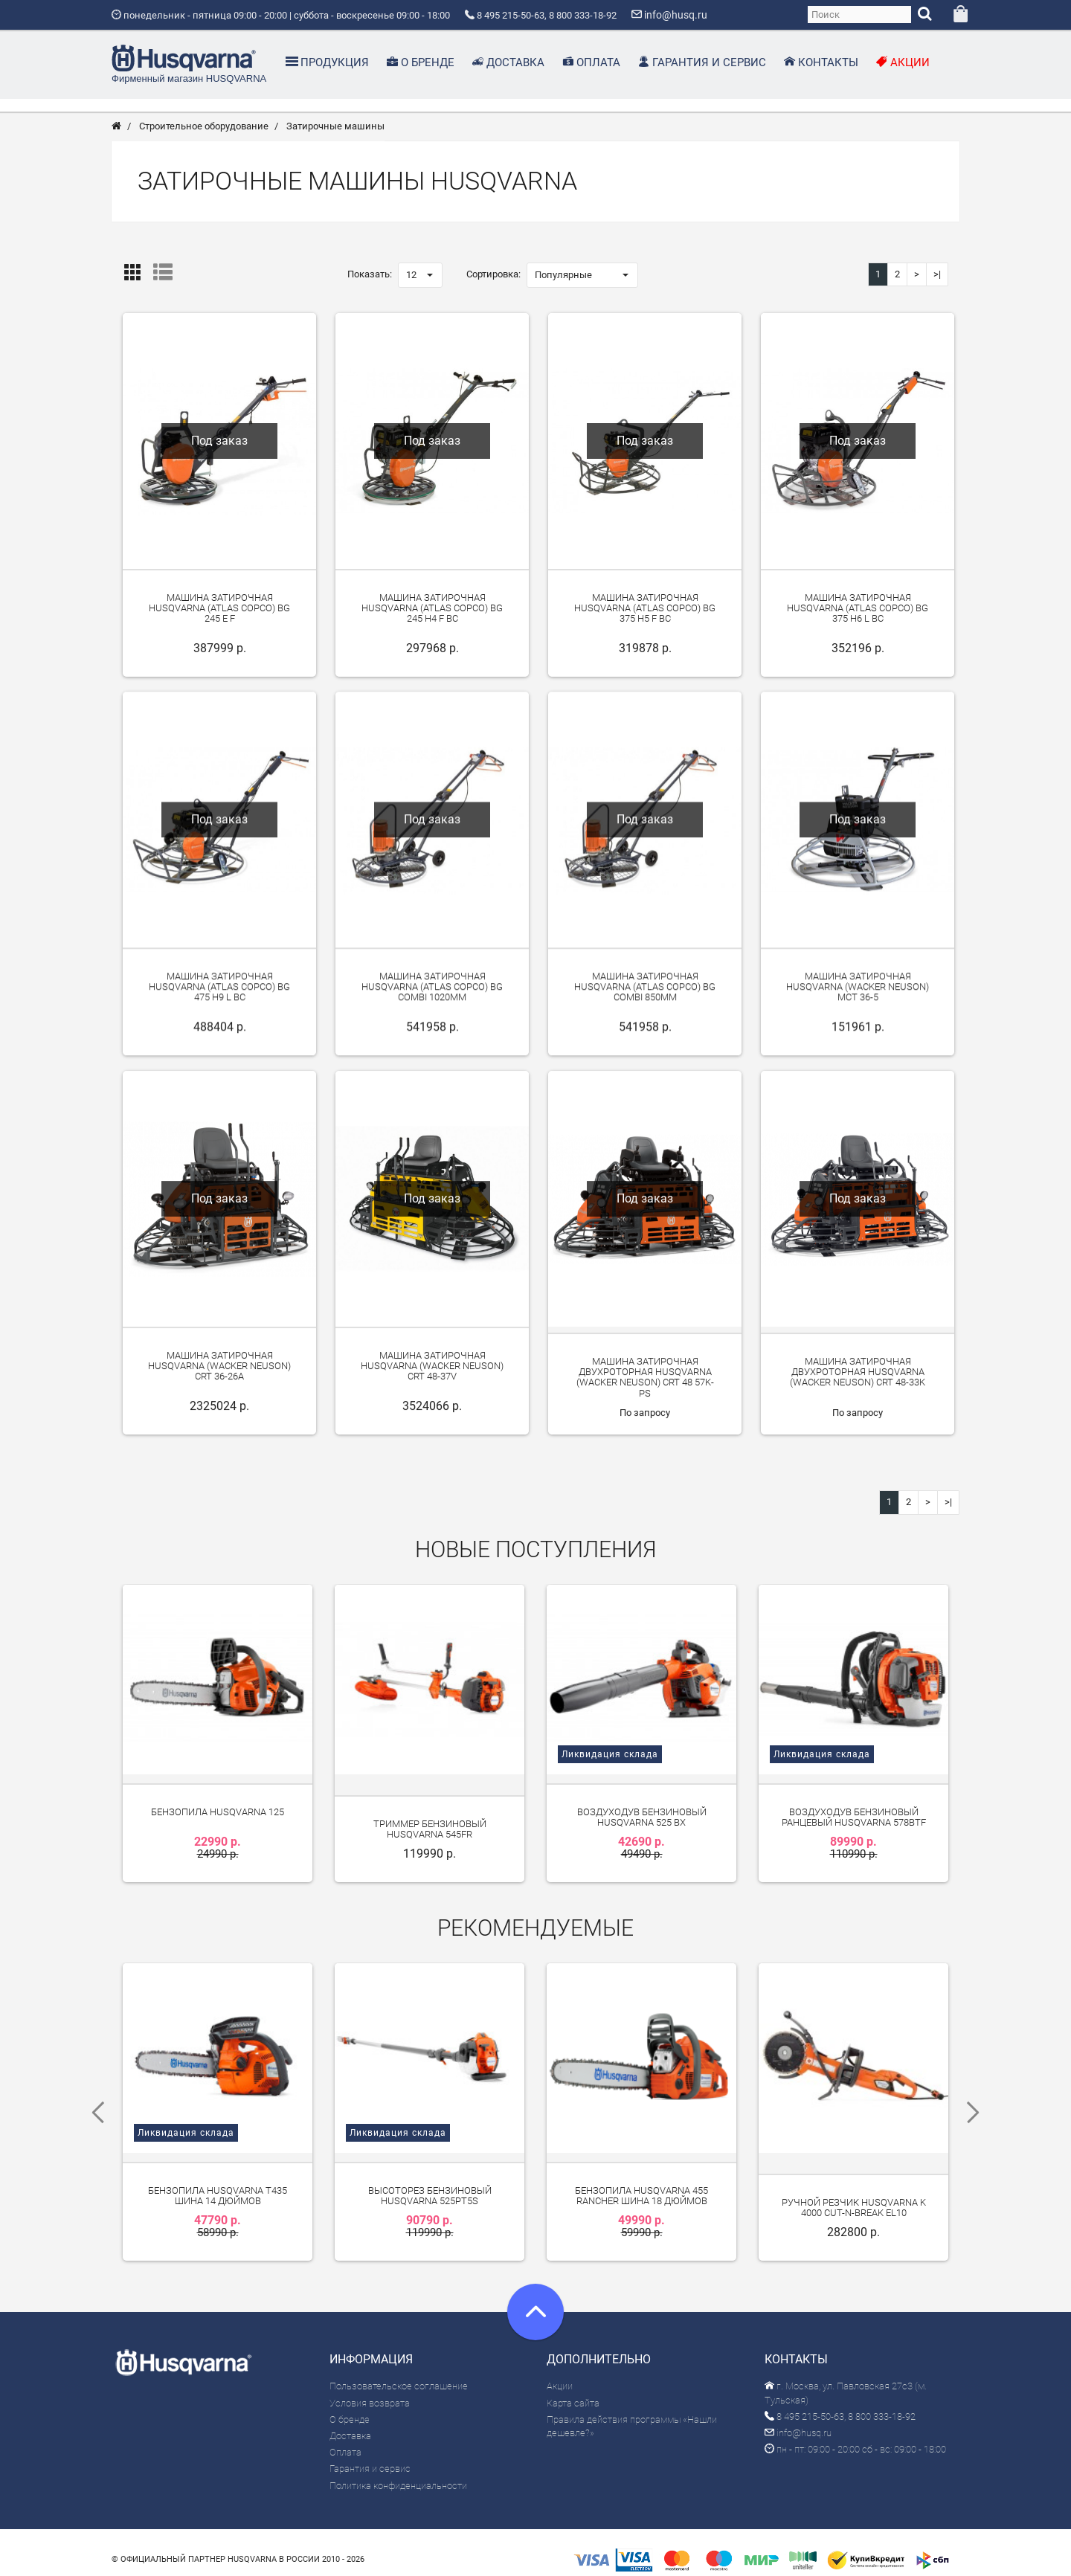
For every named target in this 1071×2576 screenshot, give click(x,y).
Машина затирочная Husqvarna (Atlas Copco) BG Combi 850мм (644, 992)
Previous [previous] (93, 2106)
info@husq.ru (798, 2421)
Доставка (350, 2424)
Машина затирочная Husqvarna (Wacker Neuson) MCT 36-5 (857, 992)
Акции (560, 2374)
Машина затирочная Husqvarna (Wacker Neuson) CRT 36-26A (219, 1372)
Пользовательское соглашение (398, 2374)
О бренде (349, 2407)
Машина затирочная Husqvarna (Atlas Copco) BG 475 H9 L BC (219, 992)
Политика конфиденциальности (398, 2473)
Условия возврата (369, 2391)
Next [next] (978, 2106)
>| (937, 280)
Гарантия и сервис (370, 2457)
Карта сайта (573, 2391)
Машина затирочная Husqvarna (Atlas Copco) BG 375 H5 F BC (644, 614)
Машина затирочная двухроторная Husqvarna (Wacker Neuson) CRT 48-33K (857, 1378)
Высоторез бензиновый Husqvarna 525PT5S (430, 2184)
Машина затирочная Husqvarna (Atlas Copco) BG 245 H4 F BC (432, 614)
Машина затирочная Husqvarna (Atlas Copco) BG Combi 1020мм (432, 992)
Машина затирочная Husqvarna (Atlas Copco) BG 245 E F (219, 614)
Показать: (369, 280)
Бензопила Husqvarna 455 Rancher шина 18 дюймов (641, 2184)
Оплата (345, 2441)
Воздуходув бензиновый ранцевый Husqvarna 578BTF (854, 1814)
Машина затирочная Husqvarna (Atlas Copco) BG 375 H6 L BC (857, 614)
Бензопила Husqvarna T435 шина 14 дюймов (217, 2184)
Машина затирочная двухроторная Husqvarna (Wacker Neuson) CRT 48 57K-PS (645, 1383)
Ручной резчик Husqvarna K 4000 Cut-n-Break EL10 (854, 2195)
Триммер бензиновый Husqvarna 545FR (429, 1826)
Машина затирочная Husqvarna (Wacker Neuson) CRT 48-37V (432, 1372)
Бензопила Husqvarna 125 (217, 1809)
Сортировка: (493, 280)
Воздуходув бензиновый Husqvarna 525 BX (642, 1814)
